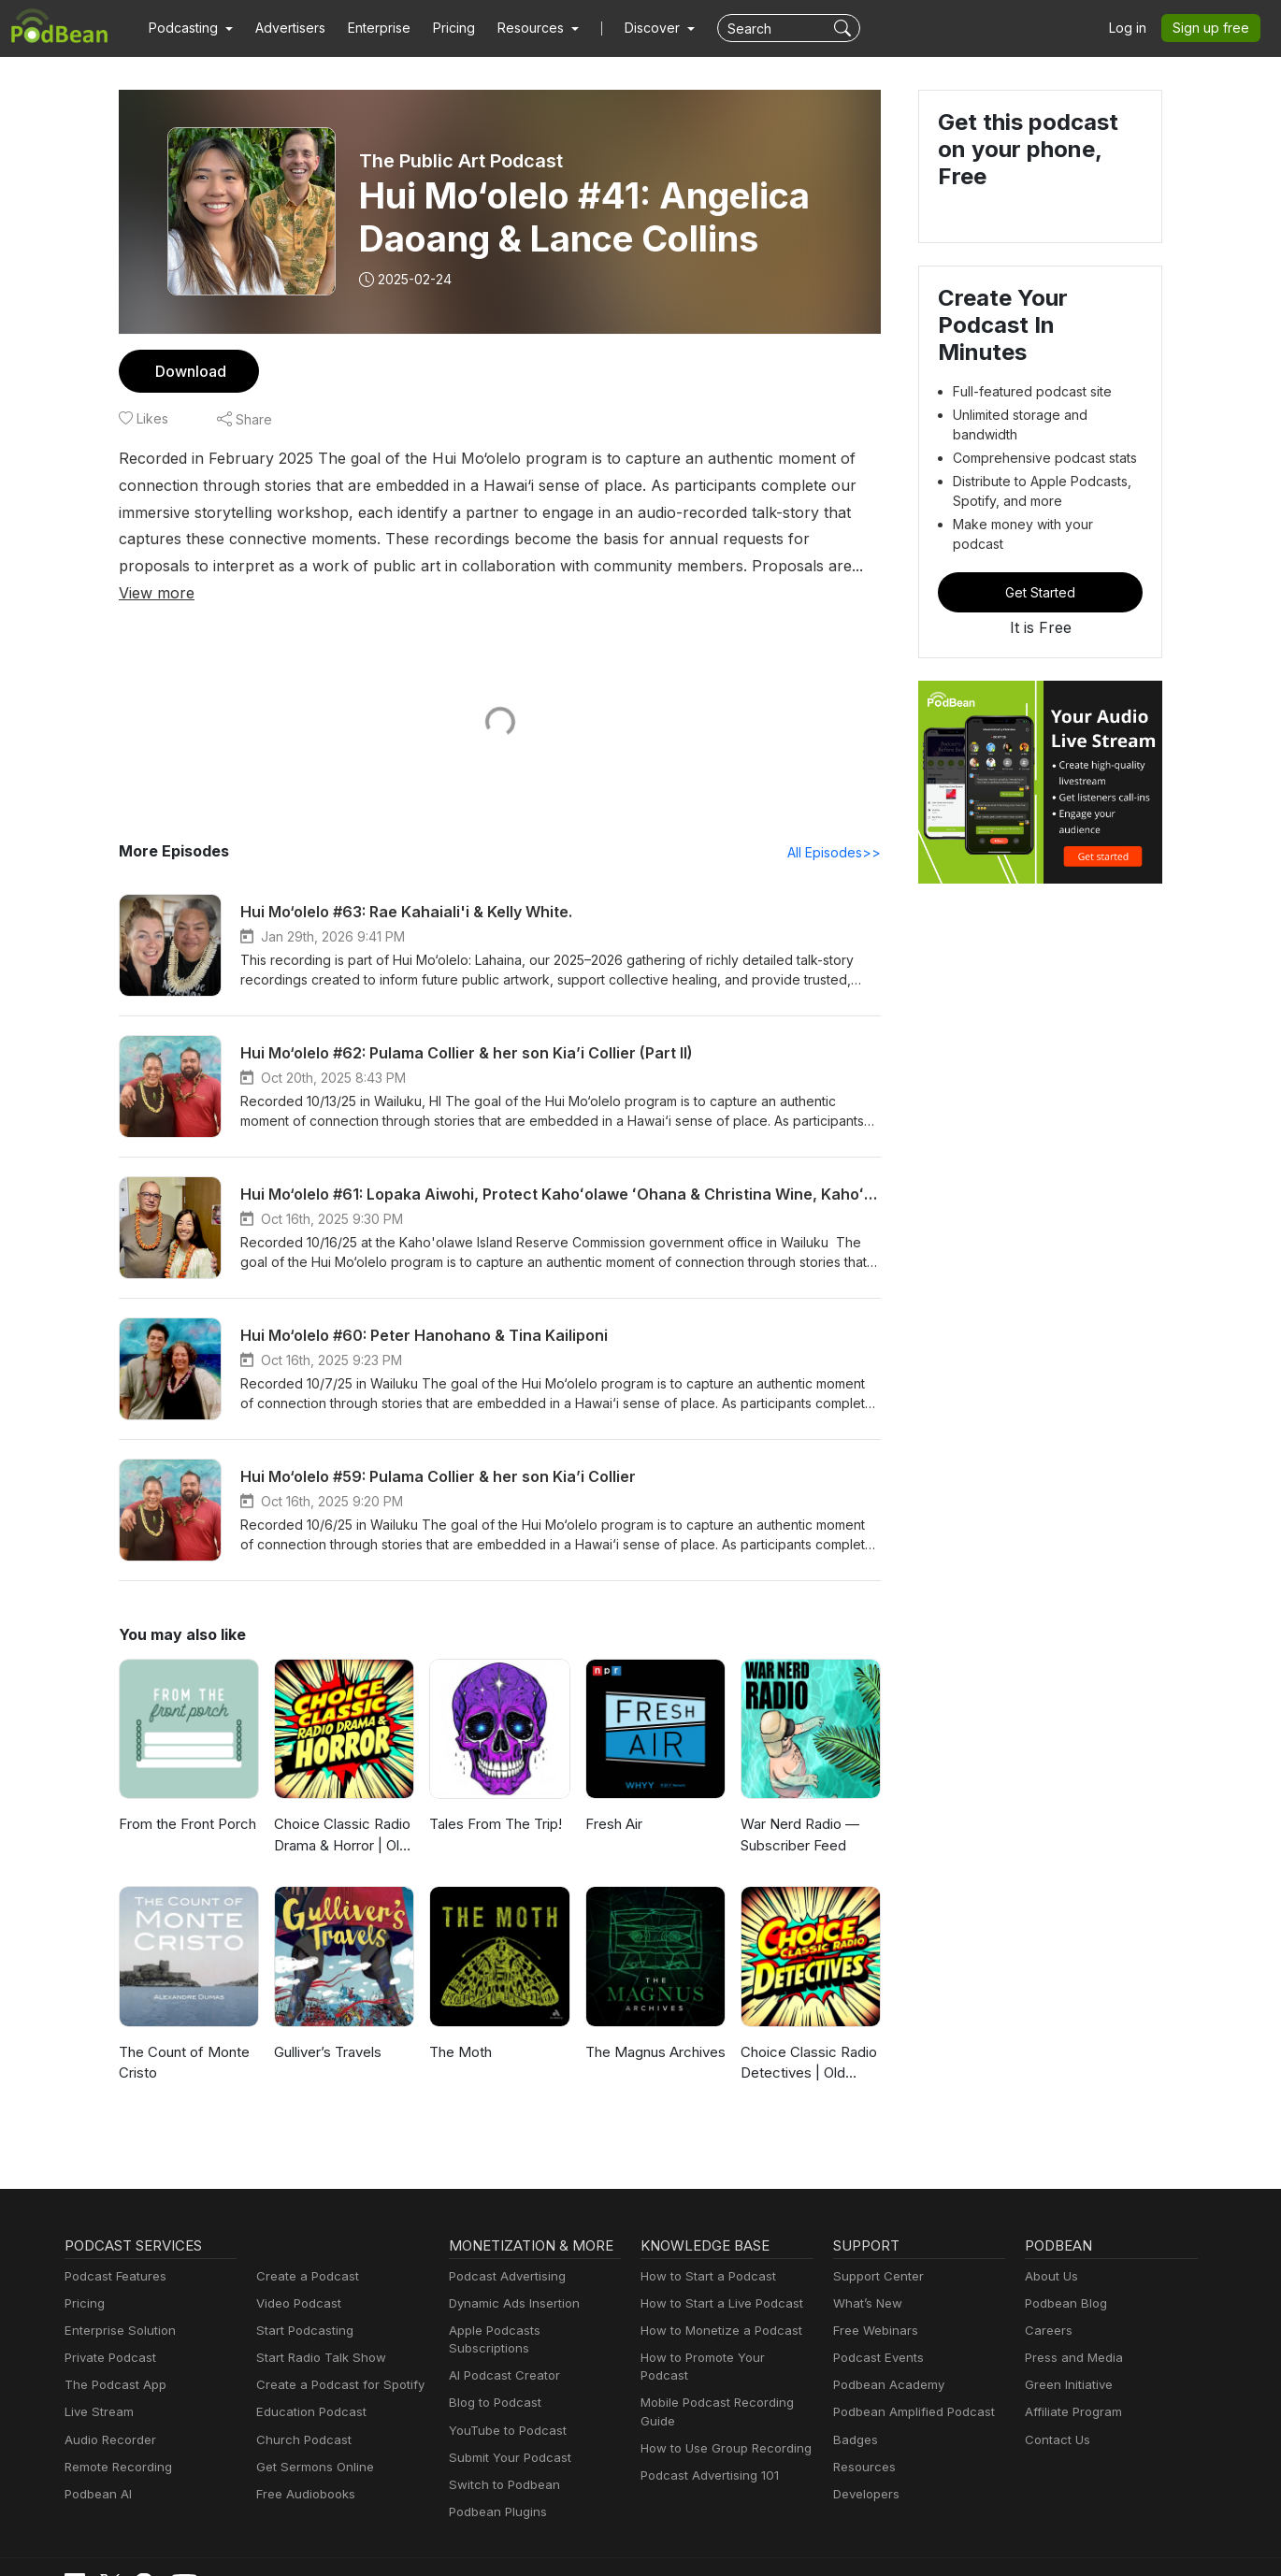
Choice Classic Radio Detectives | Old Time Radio (807, 2038)
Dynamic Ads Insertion (510, 2277)
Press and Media (1071, 2331)
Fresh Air (613, 1798)
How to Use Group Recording (720, 2404)
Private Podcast (108, 2331)
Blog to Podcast (492, 2359)
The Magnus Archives (652, 2026)
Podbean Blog (1063, 2277)
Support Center (874, 2250)
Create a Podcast (304, 2250)
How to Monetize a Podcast (715, 2304)
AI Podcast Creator (501, 2331)
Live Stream (97, 2387)
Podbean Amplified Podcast (908, 2387)
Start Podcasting (301, 2304)
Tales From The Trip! (493, 1798)
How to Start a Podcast (703, 2250)
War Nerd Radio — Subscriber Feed (799, 1809)
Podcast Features (113, 2250)
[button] (188, 28)
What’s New (866, 2277)
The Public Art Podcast (461, 161)
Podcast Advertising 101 (706, 2432)
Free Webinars (873, 2304)
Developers (864, 2468)
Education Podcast (307, 2387)
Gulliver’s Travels (327, 2026)
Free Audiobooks (302, 2468)
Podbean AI (96, 2468)
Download (188, 371)
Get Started (1040, 545)
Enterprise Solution (116, 2304)
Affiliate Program (1070, 2387)
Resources (862, 2441)
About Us (1050, 2250)
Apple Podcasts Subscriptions (530, 2304)
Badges (854, 2414)
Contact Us (1055, 2414)
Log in (1134, 28)
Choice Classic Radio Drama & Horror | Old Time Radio (341, 1811)
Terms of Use (798, 2541)
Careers (1047, 2304)
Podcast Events (876, 2331)
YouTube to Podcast (504, 2387)
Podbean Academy (885, 2359)
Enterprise (368, 28)
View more (546, 565)
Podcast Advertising (503, 2250)
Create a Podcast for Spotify (333, 2359)
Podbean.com (1160, 2541)
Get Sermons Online (311, 2441)
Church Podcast (300, 2414)
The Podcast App (111, 2359)
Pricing (441, 28)
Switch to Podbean (500, 2441)
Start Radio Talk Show (317, 2331)
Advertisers (283, 28)
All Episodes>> (837, 825)
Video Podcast (296, 2277)
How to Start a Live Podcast (716, 2277)
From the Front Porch (185, 1798)
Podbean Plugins (495, 2468)
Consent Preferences (917, 2541)
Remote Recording (116, 2441)
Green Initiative (1066, 2359)
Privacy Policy (598, 2541)
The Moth (458, 2026)
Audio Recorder (108, 2414)
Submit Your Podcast (506, 2414)
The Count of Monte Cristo (181, 2036)
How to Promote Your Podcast (722, 2331)
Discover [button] (634, 28)
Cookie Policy (699, 2541)
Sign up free (1214, 28)
